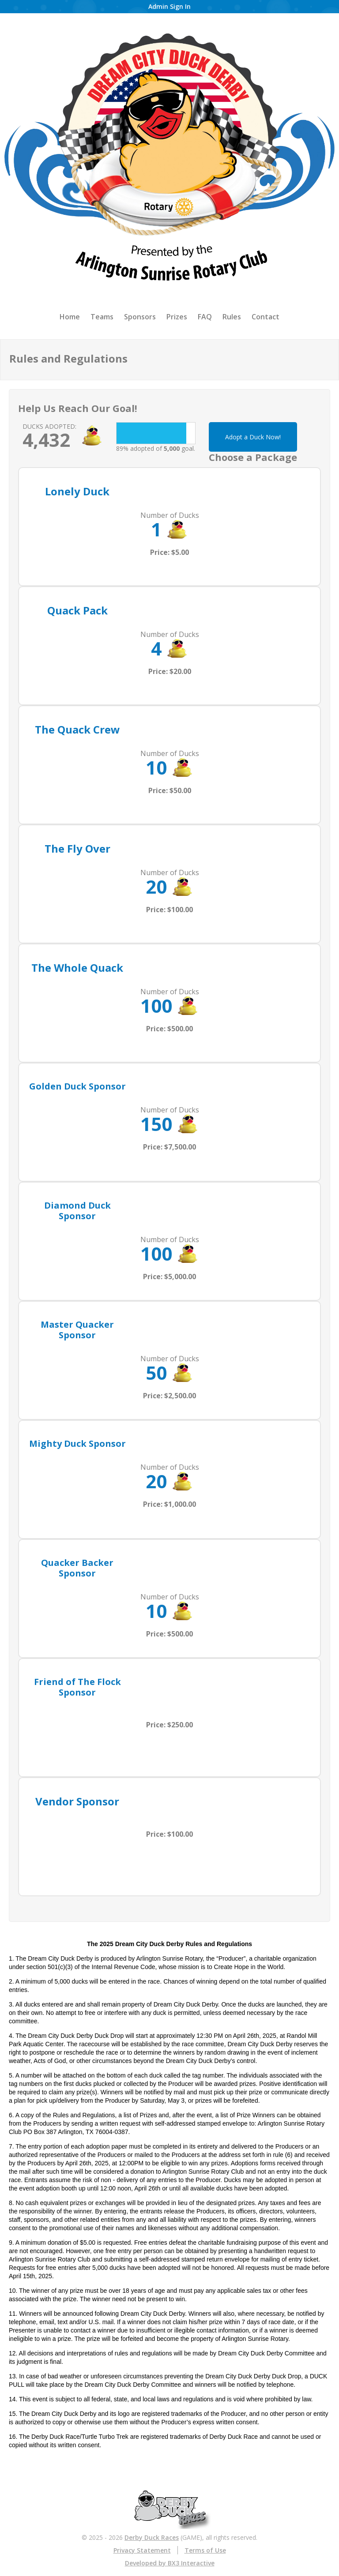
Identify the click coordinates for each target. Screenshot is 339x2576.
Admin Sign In (169, 6)
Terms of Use (205, 2550)
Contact (265, 317)
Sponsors (140, 317)
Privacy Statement (142, 2550)
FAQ (205, 317)
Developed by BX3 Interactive (170, 2563)
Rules (231, 317)
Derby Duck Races (151, 2537)
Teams (101, 317)
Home (70, 317)
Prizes (176, 317)
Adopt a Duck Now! (253, 437)
